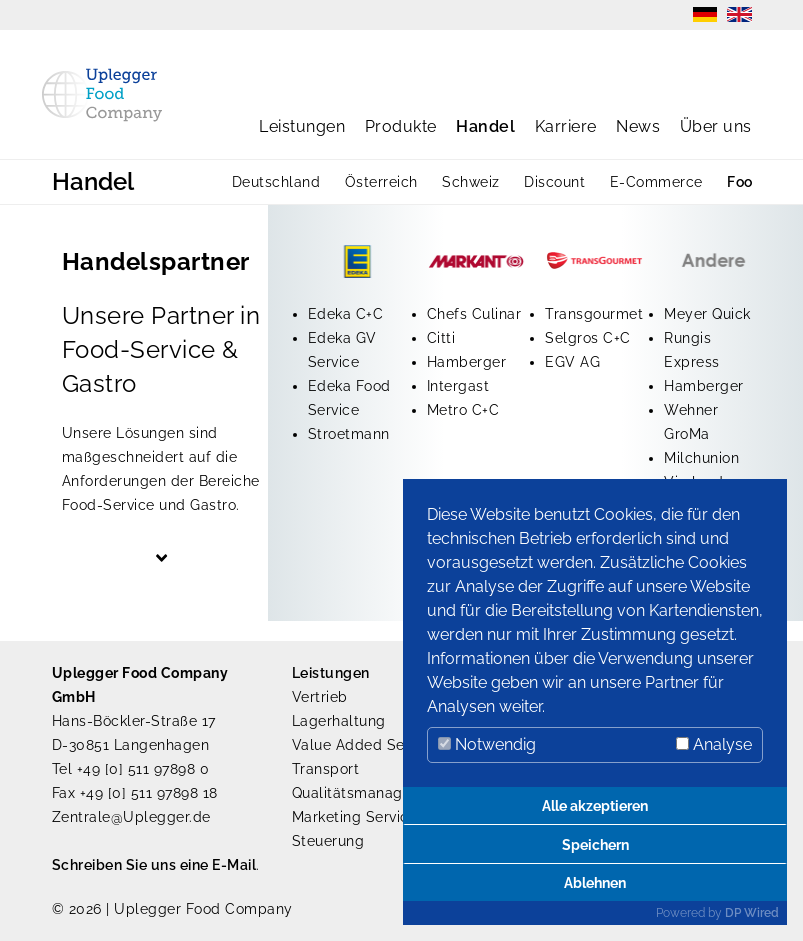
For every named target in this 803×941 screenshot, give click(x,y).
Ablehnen (595, 882)
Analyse (714, 744)
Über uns (716, 126)
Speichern (595, 844)
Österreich (381, 182)
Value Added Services (369, 745)
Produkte (401, 126)
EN (739, 14)
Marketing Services (358, 817)
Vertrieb (320, 697)
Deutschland (276, 182)
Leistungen (302, 126)
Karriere (566, 126)
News (638, 126)
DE (704, 14)
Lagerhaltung (339, 721)
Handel (485, 126)
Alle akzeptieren (595, 805)
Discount (554, 182)
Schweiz (471, 182)
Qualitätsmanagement (370, 793)
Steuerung (328, 841)
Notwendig (487, 744)
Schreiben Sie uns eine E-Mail (154, 865)
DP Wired (752, 913)
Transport (326, 769)
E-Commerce (656, 182)
